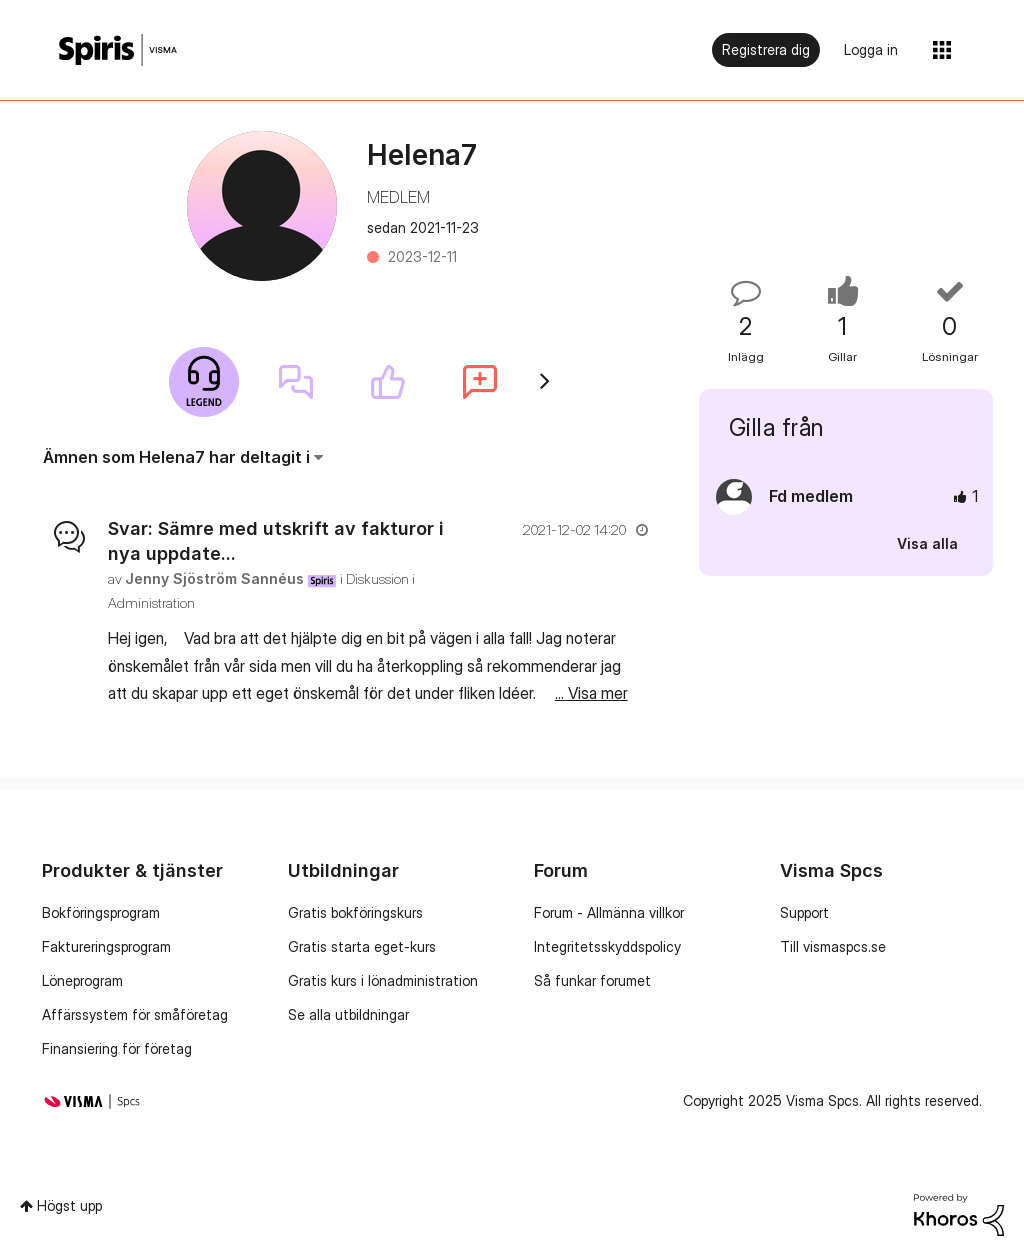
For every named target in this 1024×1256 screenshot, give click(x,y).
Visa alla (927, 543)
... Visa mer (591, 693)
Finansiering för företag (117, 1048)
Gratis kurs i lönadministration (383, 980)
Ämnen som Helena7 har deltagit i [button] (176, 457)
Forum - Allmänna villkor (609, 912)
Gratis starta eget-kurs (362, 946)
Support (804, 912)
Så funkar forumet (592, 980)
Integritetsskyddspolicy (607, 946)
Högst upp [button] (69, 1205)
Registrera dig (766, 49)
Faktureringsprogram (106, 946)
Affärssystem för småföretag (135, 1014)
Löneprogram (82, 980)
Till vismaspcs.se (833, 946)
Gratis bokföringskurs (355, 912)
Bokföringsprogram (101, 912)
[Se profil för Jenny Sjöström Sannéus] (214, 578)
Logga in (871, 49)
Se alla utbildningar (348, 1014)
